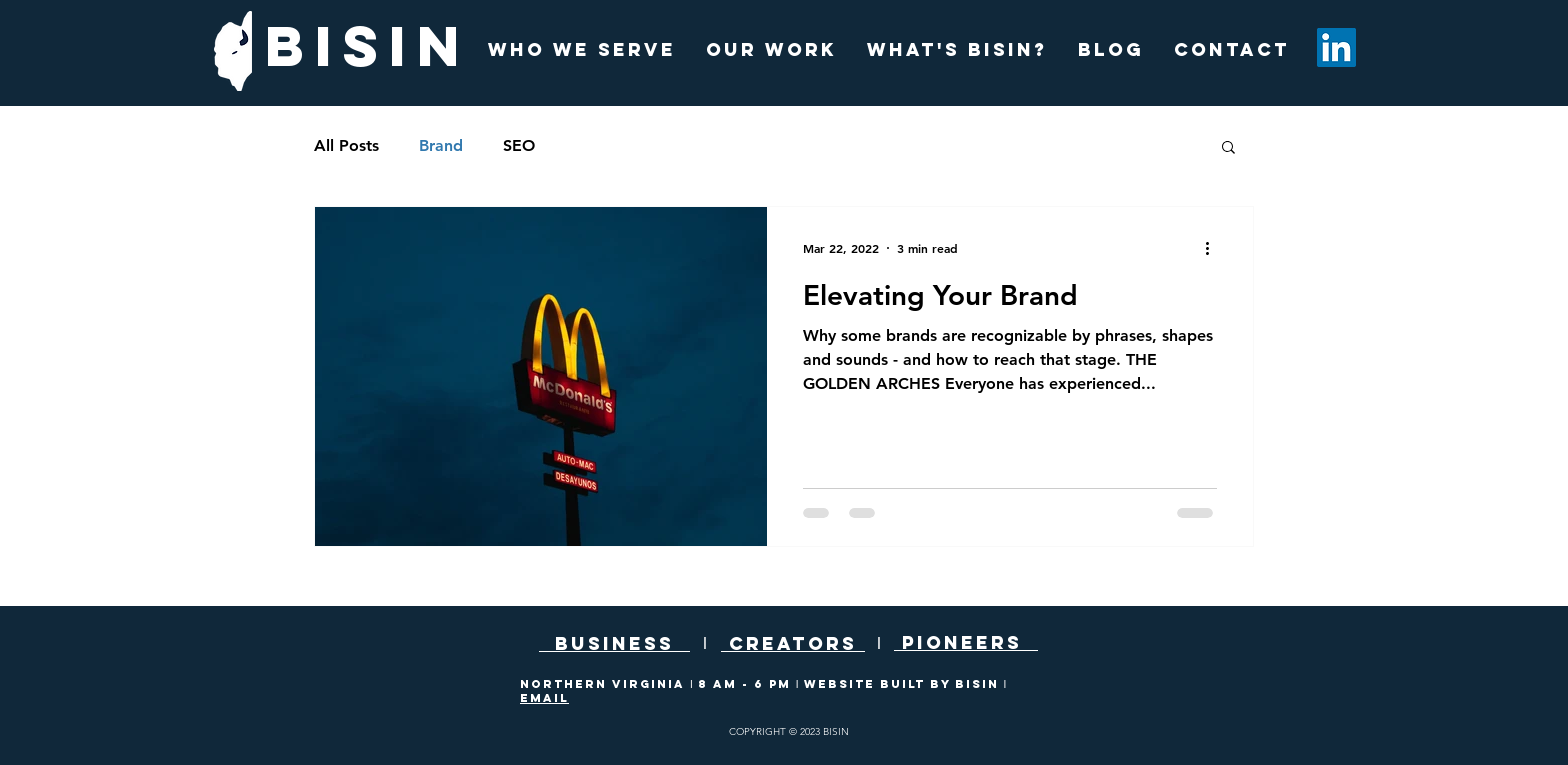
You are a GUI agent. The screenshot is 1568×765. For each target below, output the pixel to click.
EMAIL (544, 698)
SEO (519, 145)
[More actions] (1214, 248)
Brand (441, 145)
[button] (1228, 148)
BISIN (368, 45)
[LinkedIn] (1336, 47)
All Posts (346, 145)
